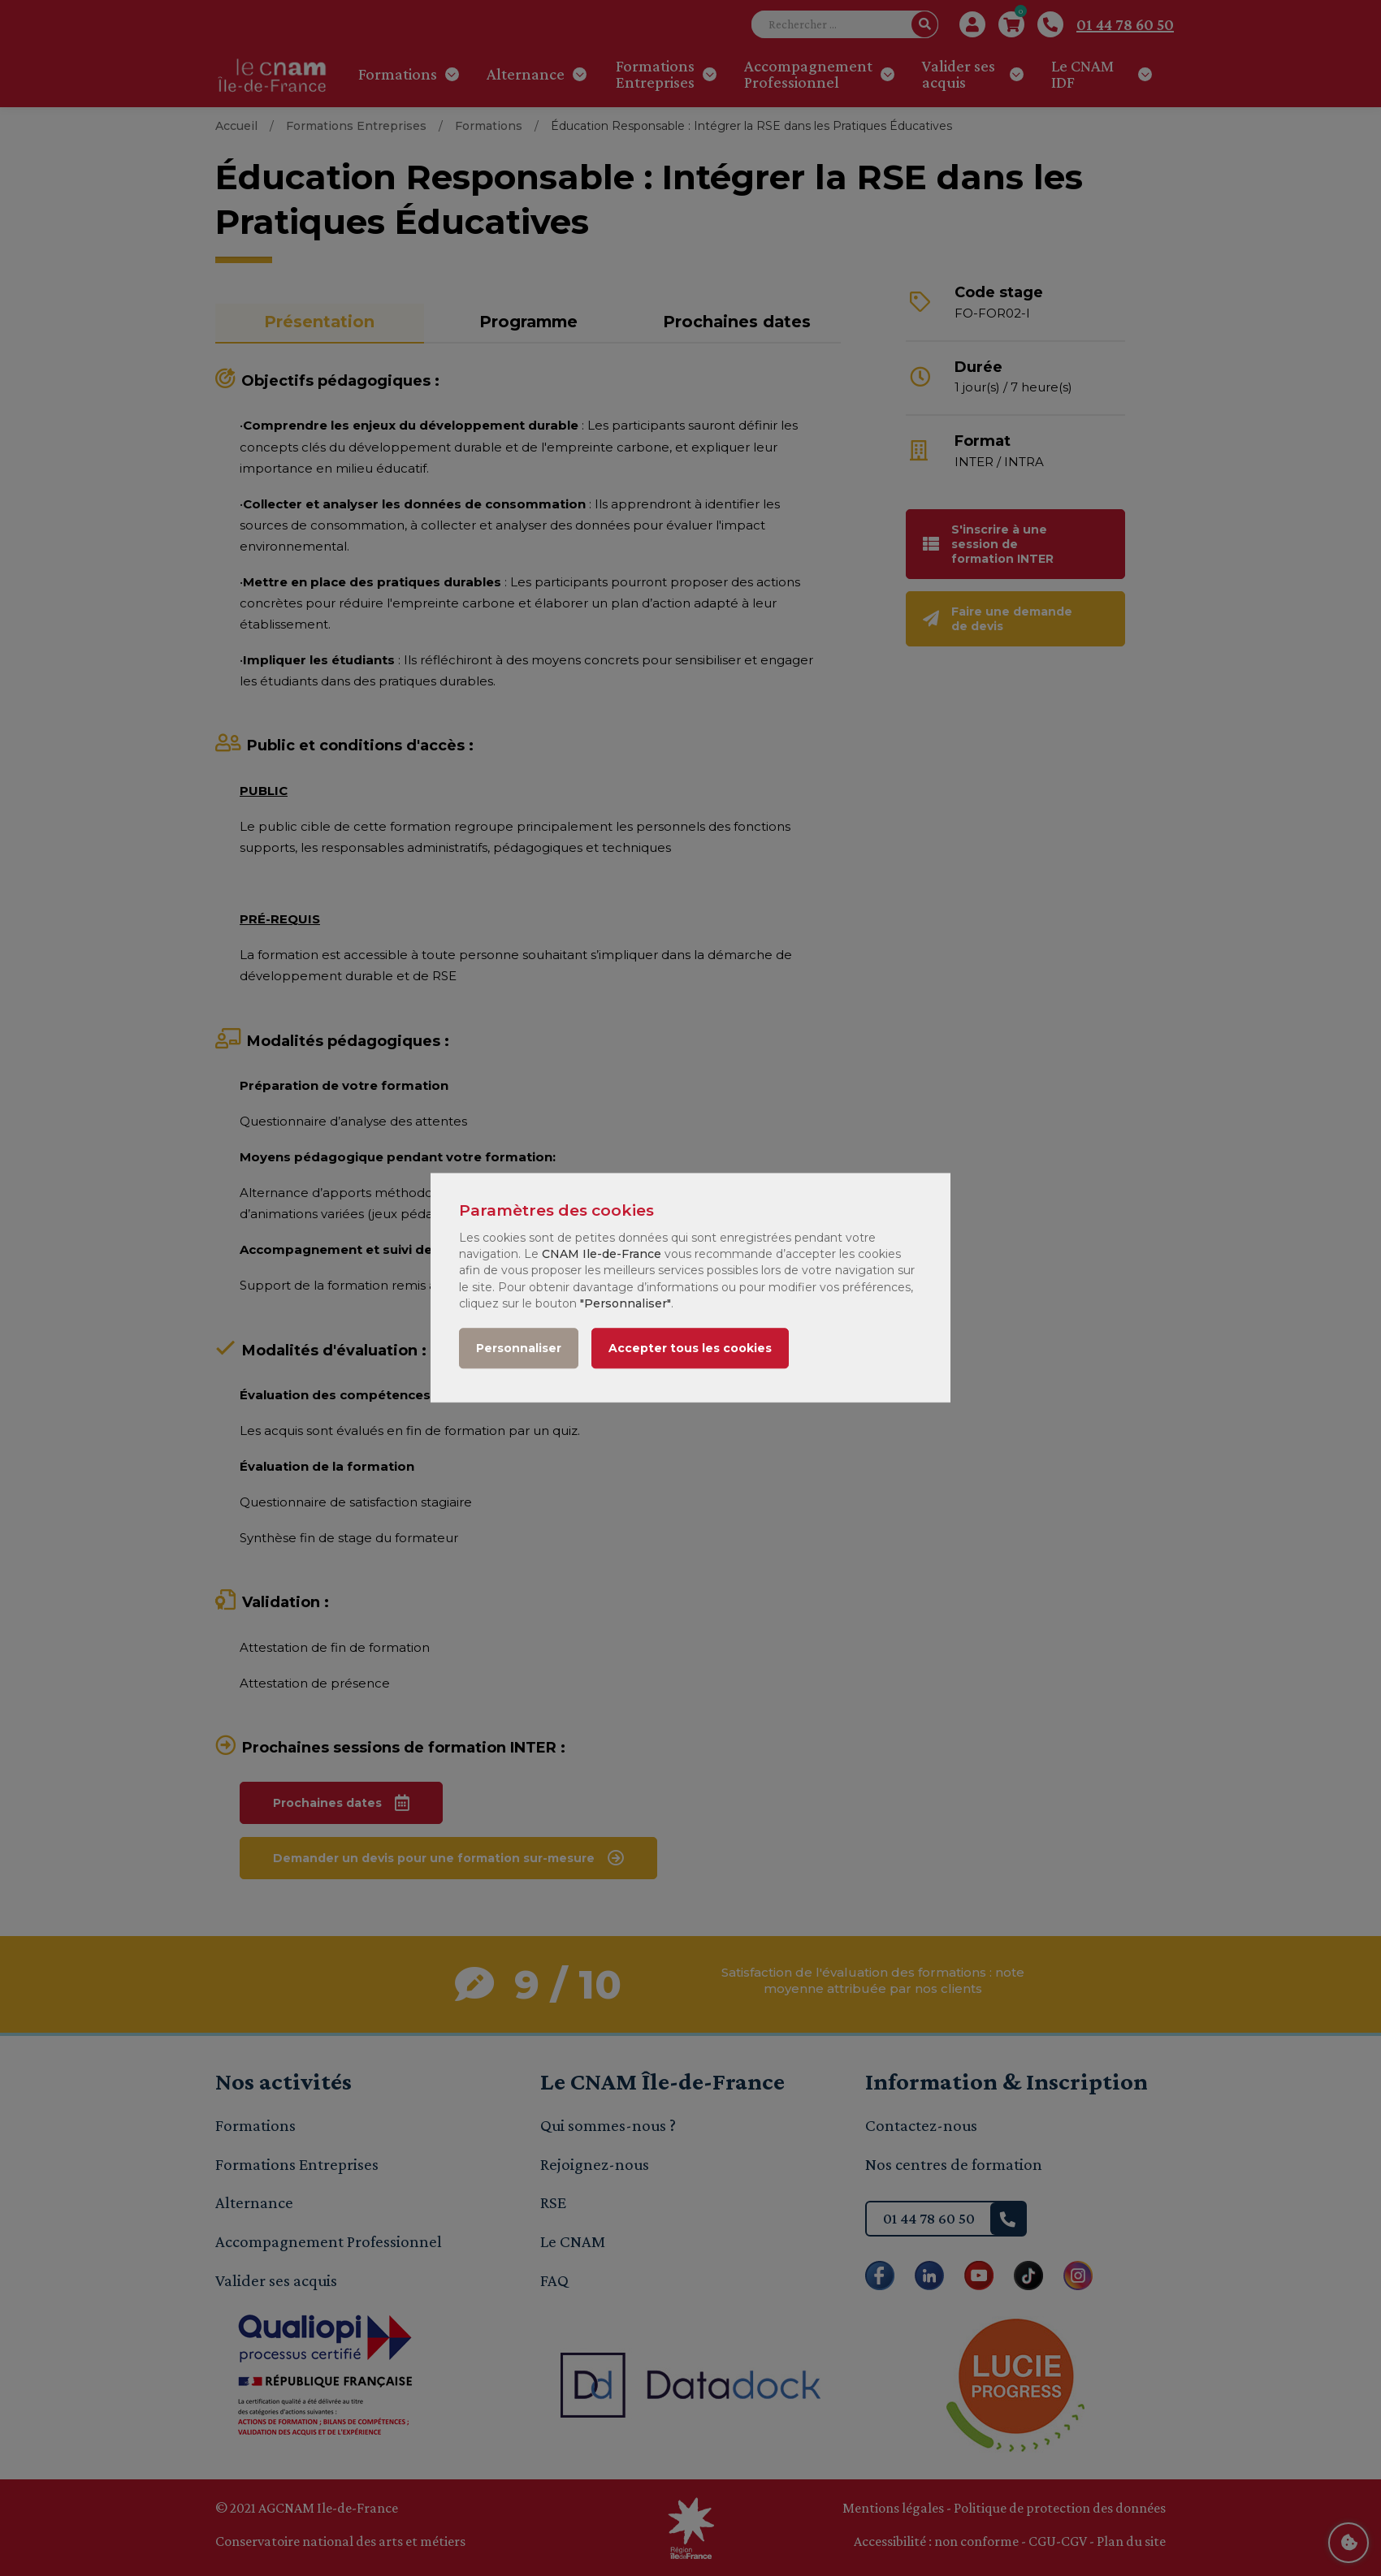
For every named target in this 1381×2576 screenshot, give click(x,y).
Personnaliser (518, 1349)
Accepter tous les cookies (690, 1349)
